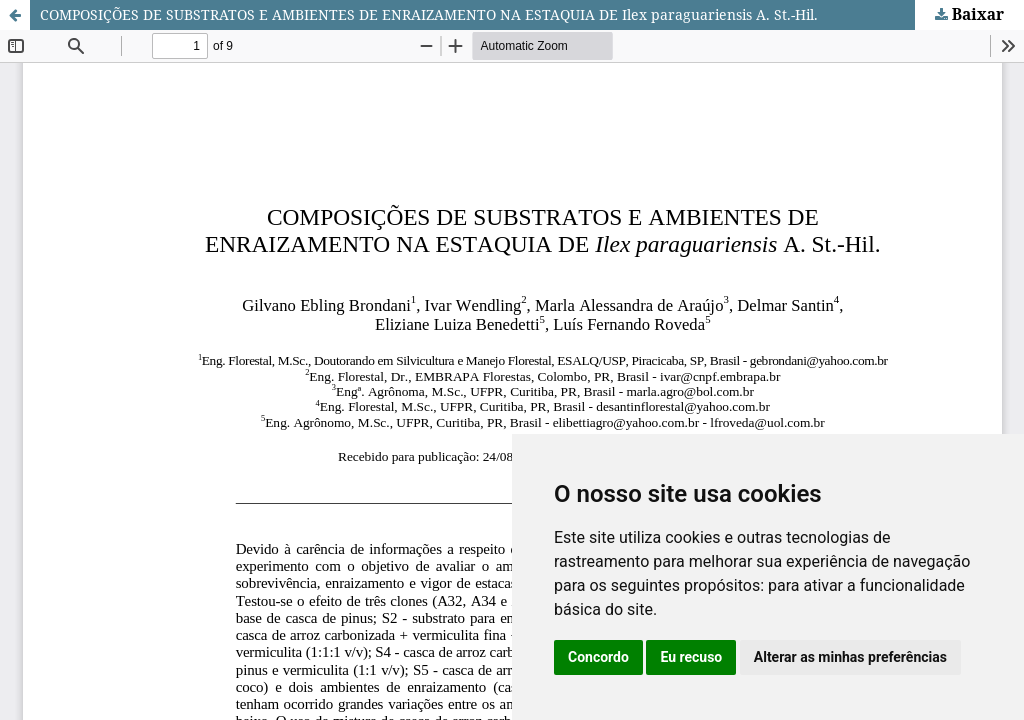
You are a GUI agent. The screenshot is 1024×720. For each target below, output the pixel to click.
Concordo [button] (598, 657)
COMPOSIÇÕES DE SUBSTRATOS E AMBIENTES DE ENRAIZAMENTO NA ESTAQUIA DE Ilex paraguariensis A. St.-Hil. (429, 14)
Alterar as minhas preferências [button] (850, 657)
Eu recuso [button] (691, 657)
